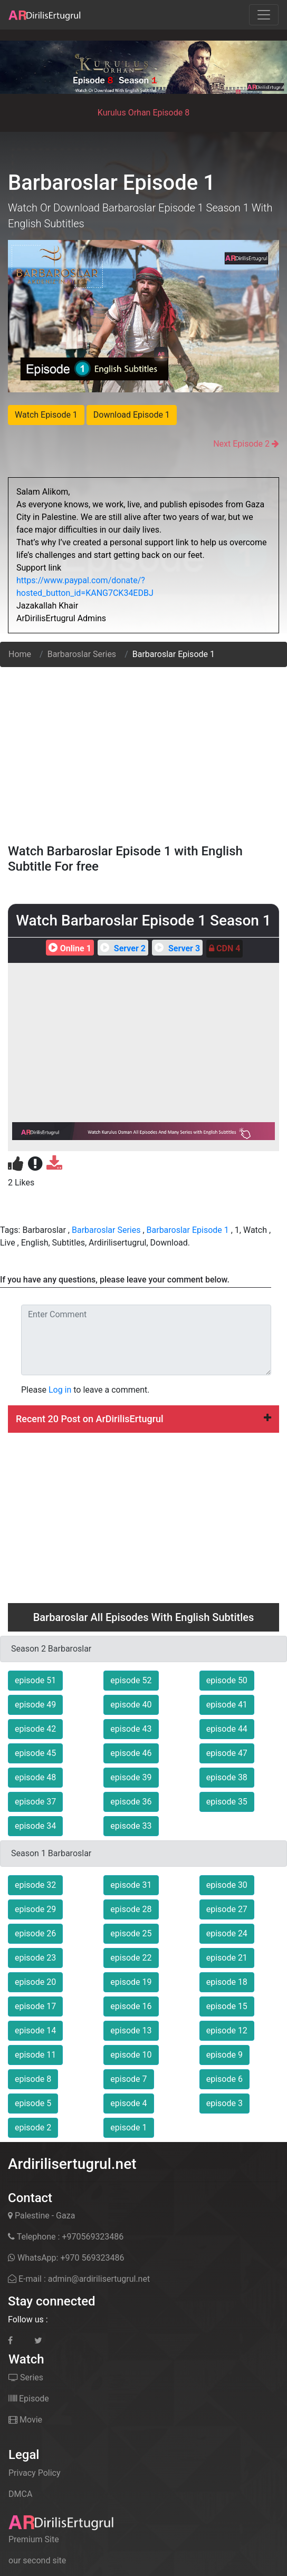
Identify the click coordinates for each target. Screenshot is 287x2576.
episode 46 (130, 1753)
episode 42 (35, 1729)
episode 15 (226, 2006)
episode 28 (130, 1909)
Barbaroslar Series (81, 654)
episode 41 (226, 1705)
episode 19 (130, 1982)
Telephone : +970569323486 (65, 2237)
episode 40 (130, 1705)
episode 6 (224, 2079)
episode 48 (35, 1777)
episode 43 (130, 1729)
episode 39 (130, 1777)
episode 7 (128, 2079)
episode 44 (226, 1729)
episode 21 (226, 1958)
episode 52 (130, 1680)
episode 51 (35, 1680)
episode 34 (35, 1826)
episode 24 (226, 1933)
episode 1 (128, 2127)
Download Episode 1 (131, 415)
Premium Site (33, 2539)
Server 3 (176, 948)
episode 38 (226, 1777)
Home (19, 654)
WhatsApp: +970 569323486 (66, 2258)
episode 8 (33, 2079)
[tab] (143, 1419)
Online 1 (68, 948)
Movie (25, 2420)
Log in (60, 1390)
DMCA (20, 2494)
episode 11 (35, 2055)
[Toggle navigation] (264, 14)
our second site (37, 2560)
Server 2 (122, 948)
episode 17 (35, 2006)
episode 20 (35, 1982)
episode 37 (35, 1802)
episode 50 (226, 1680)
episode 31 (130, 1885)
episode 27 (226, 1909)
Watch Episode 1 (46, 415)
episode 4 (128, 2103)
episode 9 (224, 2055)
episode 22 (130, 1958)
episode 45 (35, 1753)
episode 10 (130, 2055)
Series (25, 2377)
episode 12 (226, 2030)
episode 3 (224, 2103)
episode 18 (226, 1982)
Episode (28, 2399)
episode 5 (33, 2103)
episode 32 (35, 1885)
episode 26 (35, 1933)
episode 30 (226, 1885)
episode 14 (35, 2030)
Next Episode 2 (241, 444)
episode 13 (130, 2030)
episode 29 (35, 1909)
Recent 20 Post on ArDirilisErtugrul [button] (143, 1418)
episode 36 (130, 1802)
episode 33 (130, 1826)
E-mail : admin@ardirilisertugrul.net (79, 2279)
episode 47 (226, 1753)
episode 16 (130, 2006)
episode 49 (35, 1705)
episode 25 (130, 1933)
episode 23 (35, 1958)
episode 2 (33, 2127)
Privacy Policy (34, 2473)
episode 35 (226, 1802)
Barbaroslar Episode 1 (188, 1230)
